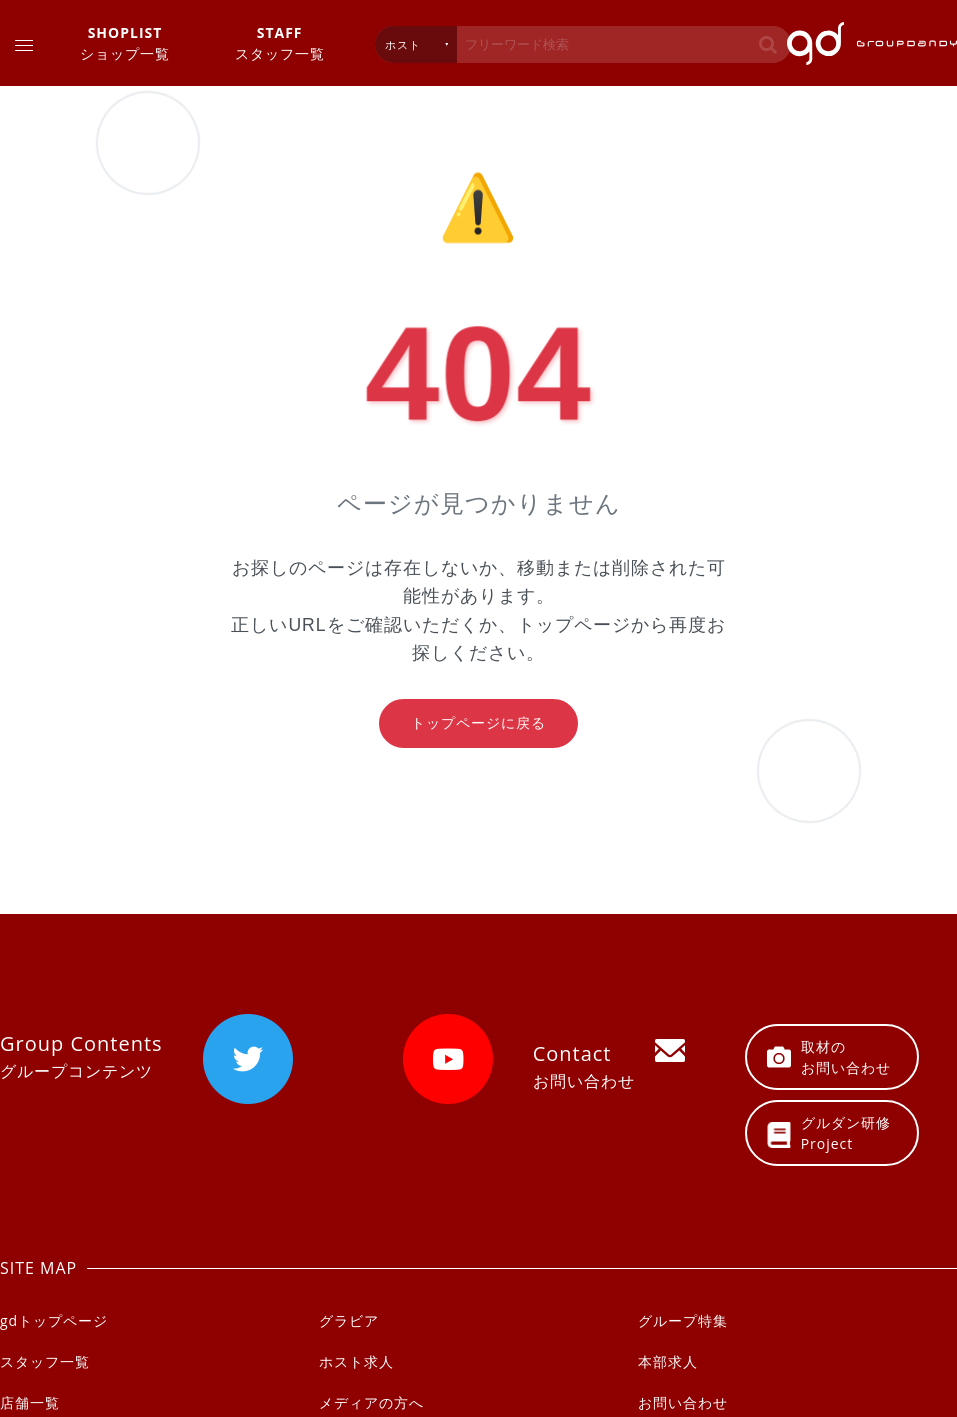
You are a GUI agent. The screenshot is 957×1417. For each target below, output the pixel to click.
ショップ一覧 (125, 42)
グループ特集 (683, 1320)
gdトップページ (54, 1320)
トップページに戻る (478, 723)
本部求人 (668, 1361)
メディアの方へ (371, 1402)
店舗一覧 (30, 1402)
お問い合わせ (683, 1402)
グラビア (349, 1320)
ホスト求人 (356, 1361)
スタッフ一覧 (280, 42)
